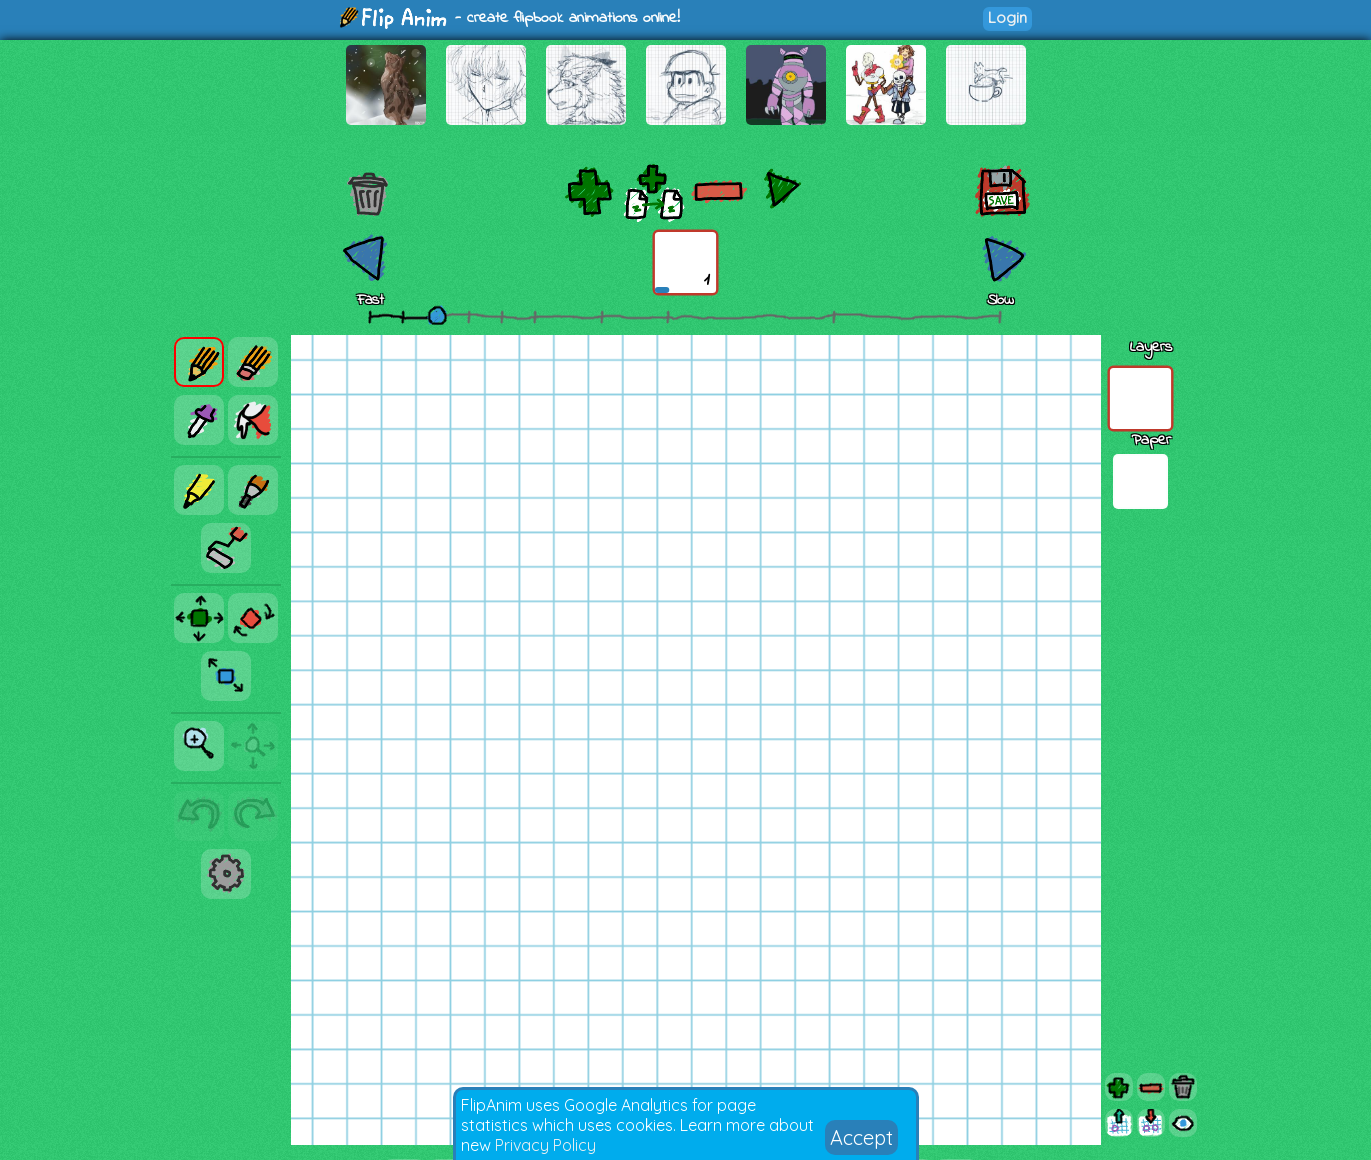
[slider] (437, 315)
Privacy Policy (545, 1145)
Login (1007, 17)
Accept (861, 1137)
